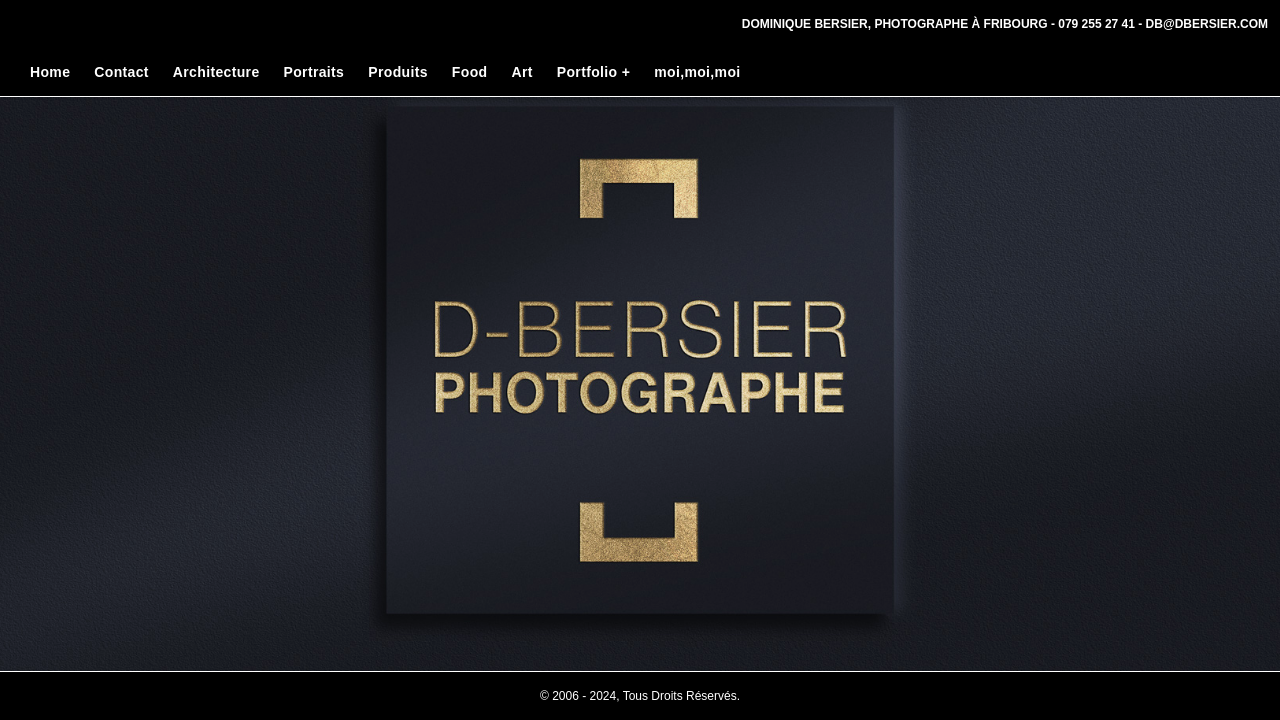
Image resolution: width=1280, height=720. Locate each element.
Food (470, 72)
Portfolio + (593, 72)
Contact (121, 72)
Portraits (314, 72)
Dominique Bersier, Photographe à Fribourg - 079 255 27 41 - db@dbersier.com (1005, 24)
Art (521, 72)
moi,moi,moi (697, 72)
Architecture (216, 72)
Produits (398, 72)
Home (50, 72)
